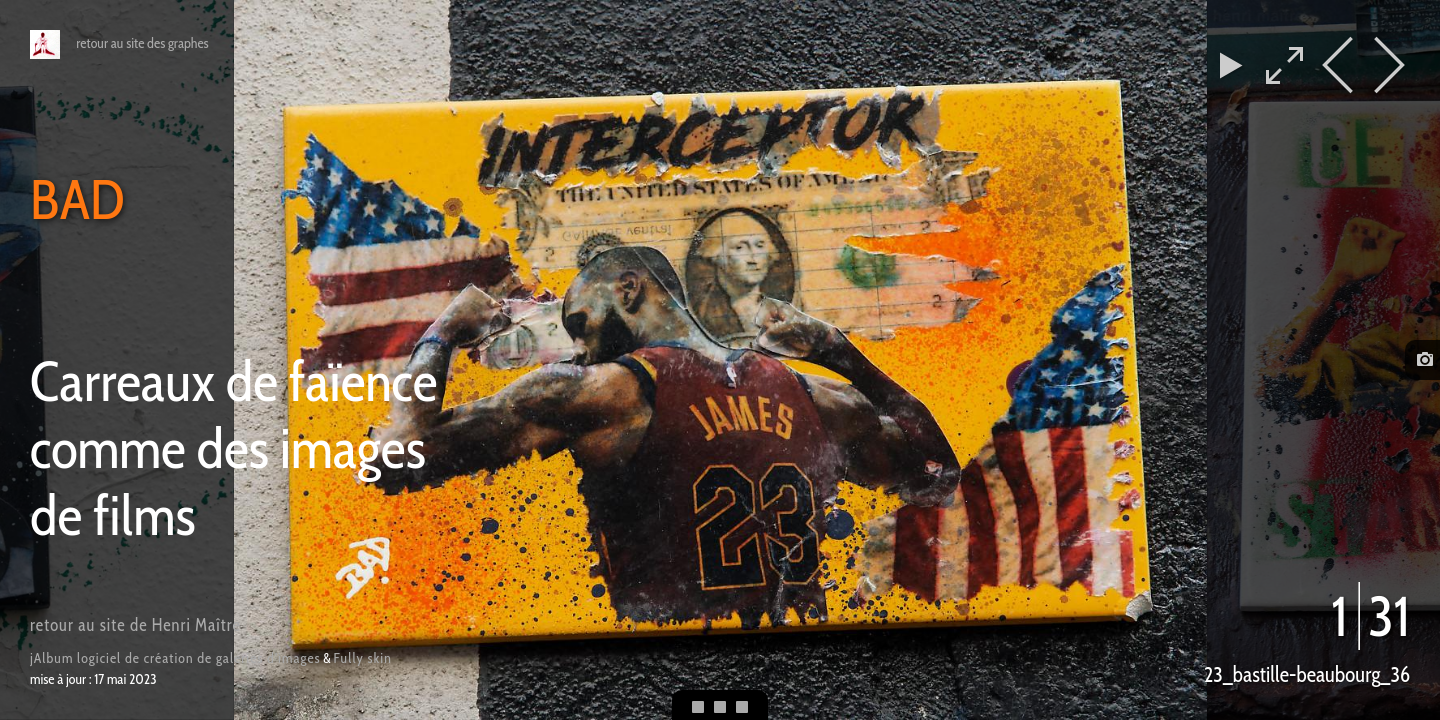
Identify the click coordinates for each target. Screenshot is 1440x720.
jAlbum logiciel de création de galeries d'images (175, 658)
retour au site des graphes (142, 43)
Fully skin (363, 658)
